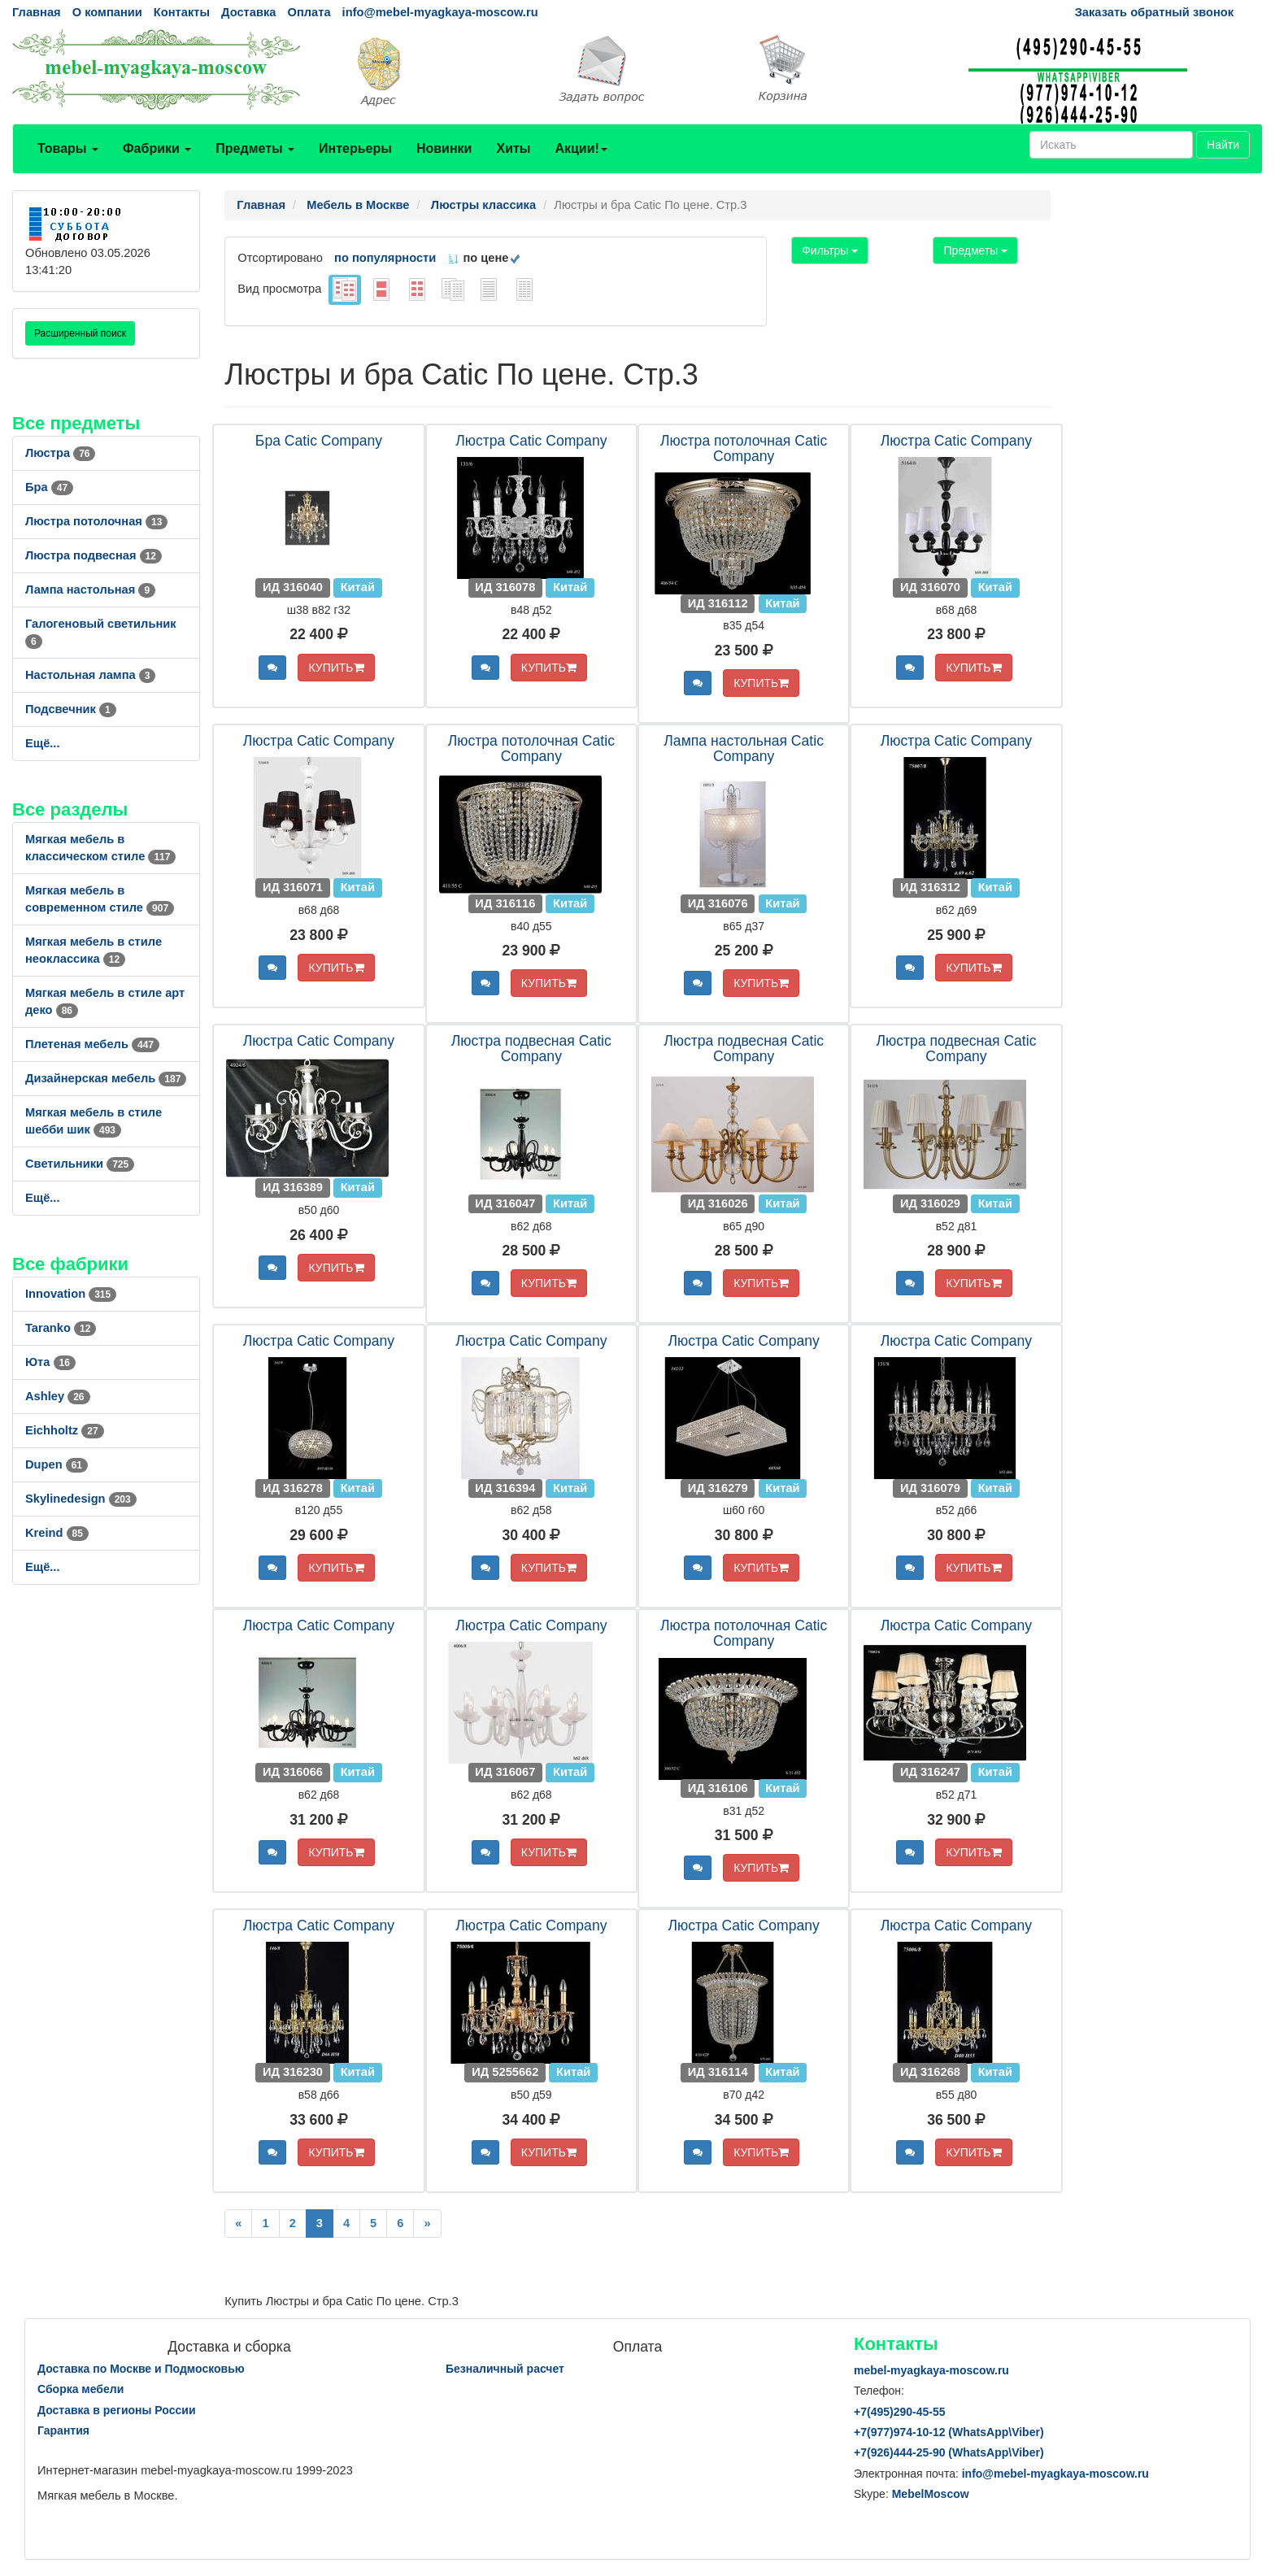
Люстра (60, 452)
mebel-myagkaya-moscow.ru (931, 2370)
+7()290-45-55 (899, 2411)
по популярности (385, 257)
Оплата (308, 12)
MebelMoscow (930, 2493)
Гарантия (63, 2430)
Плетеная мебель (92, 1044)
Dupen (56, 1464)
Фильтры (830, 250)
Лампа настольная (90, 589)
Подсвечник (70, 709)
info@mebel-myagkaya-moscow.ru (440, 12)
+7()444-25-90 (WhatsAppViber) (949, 2452)
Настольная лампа (90, 674)
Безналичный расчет (505, 2368)
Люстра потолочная (96, 521)
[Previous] (238, 2223)
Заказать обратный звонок (1154, 12)
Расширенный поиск (80, 333)
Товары (67, 148)
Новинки (444, 148)
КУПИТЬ (335, 667)
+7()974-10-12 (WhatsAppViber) (949, 2432)
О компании (107, 12)
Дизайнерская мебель (105, 1078)
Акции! (581, 148)
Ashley (57, 1396)
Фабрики (157, 148)
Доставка (248, 12)
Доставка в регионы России (116, 2410)
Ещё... (42, 743)
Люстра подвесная (93, 555)
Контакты (182, 12)
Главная (36, 12)
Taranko (60, 1327)
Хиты (513, 148)
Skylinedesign (81, 1498)
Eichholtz (64, 1430)
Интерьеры (355, 148)
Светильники (79, 1163)
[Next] (427, 2223)
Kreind (57, 1532)
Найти (1223, 144)
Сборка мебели (80, 2388)
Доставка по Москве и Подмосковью (141, 2368)
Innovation (70, 1293)
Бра (49, 487)
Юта (50, 1361)
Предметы (254, 148)
